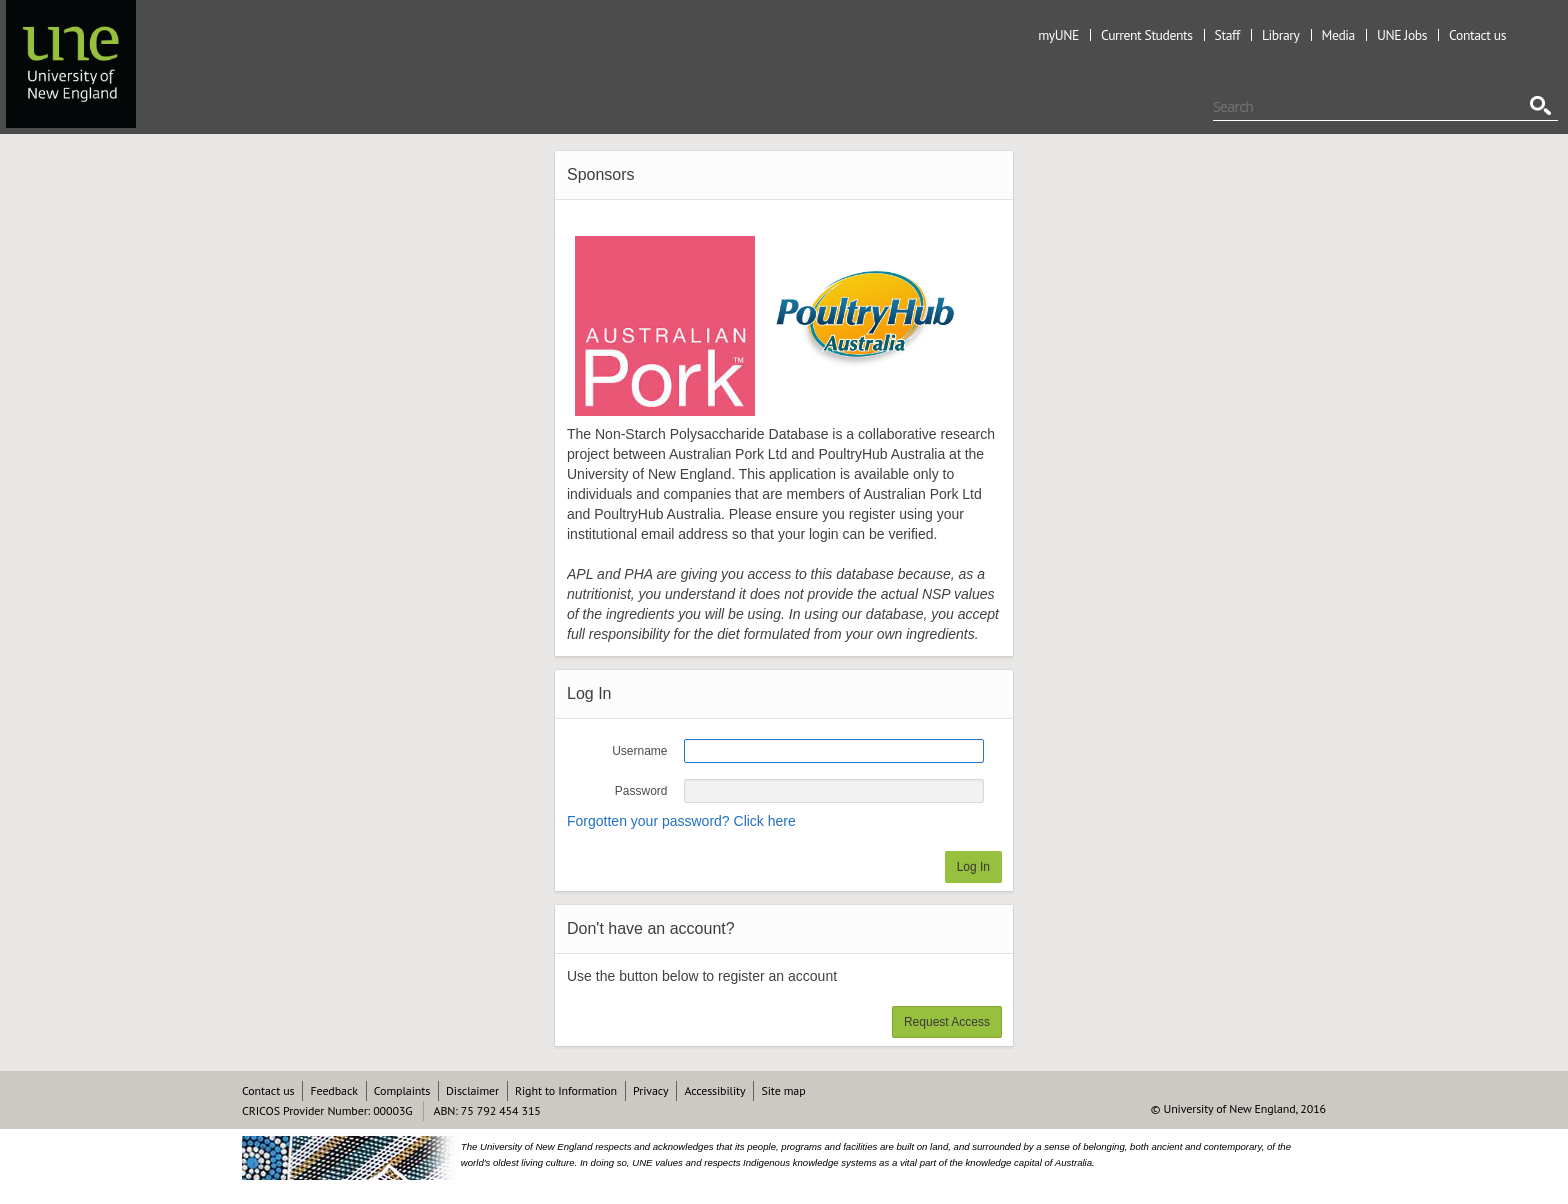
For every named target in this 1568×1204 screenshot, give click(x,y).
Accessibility (714, 1090)
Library (1281, 35)
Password (641, 791)
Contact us (1477, 35)
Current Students (1147, 35)
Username (639, 751)
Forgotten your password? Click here (681, 821)
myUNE (1058, 35)
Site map (783, 1090)
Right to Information (566, 1090)
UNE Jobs (1402, 35)
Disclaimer (472, 1090)
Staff (1227, 35)
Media (1338, 35)
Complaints (402, 1090)
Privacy (650, 1090)
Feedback (333, 1090)
